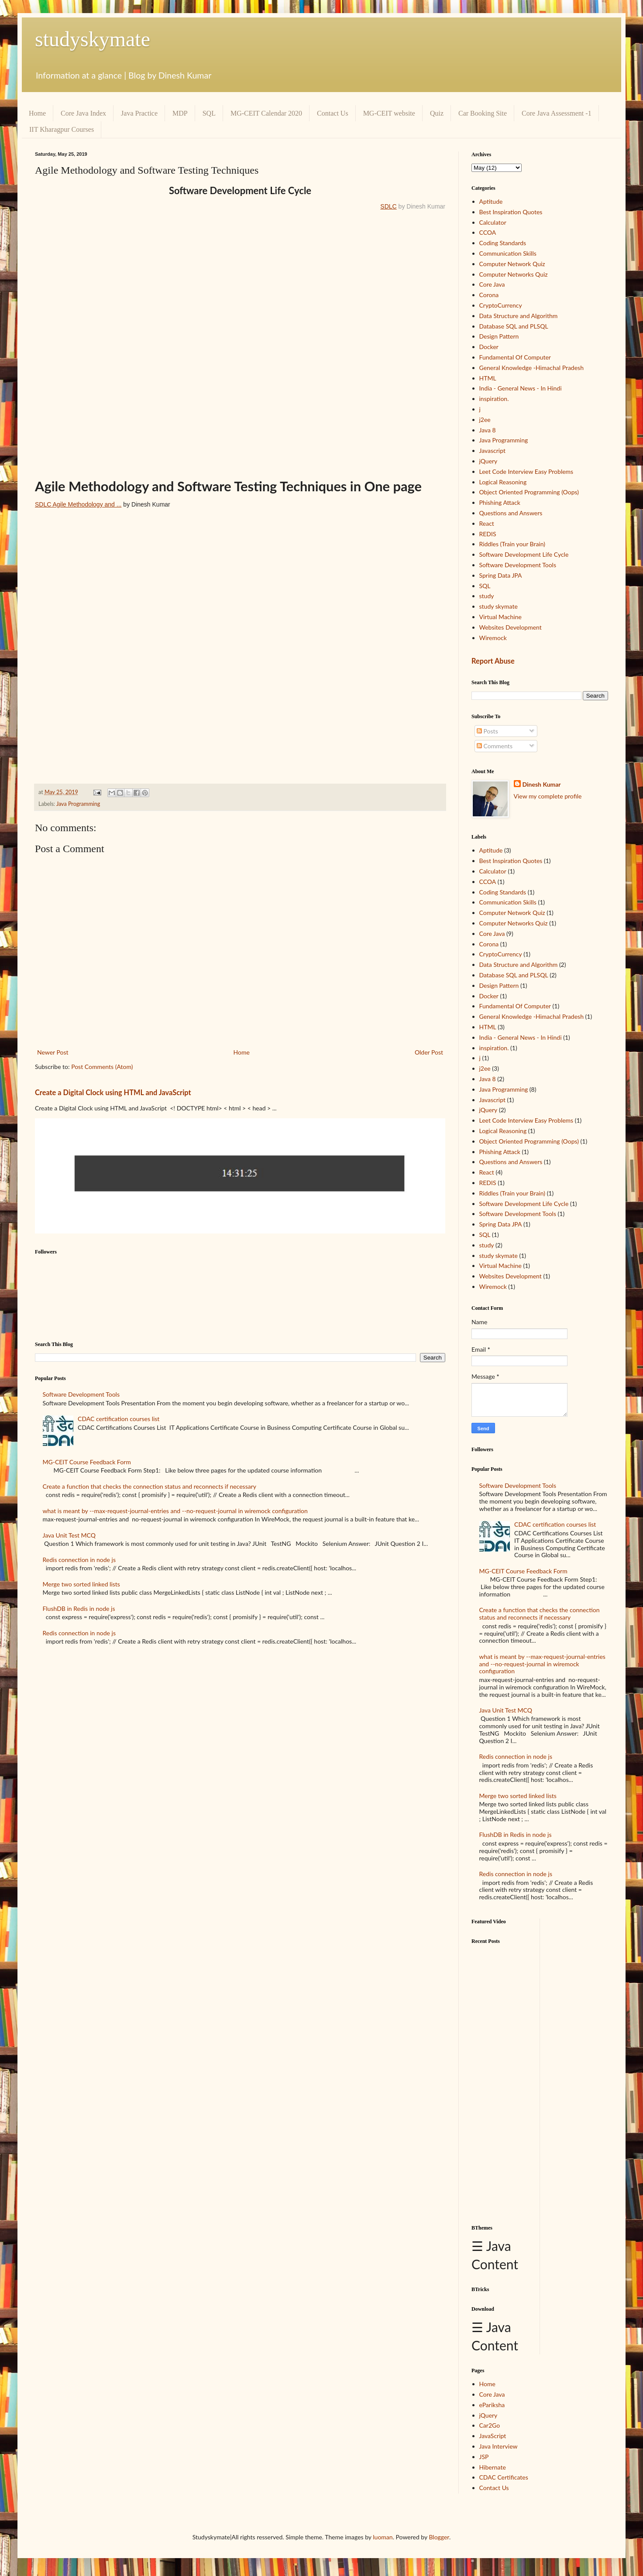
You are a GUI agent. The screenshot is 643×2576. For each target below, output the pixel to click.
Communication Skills (507, 253)
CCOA (487, 232)
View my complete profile (548, 796)
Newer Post (53, 1052)
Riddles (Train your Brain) (512, 544)
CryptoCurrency (500, 305)
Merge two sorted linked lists (81, 1584)
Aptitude (491, 201)
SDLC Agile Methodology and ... (78, 504)
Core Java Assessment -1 (556, 113)
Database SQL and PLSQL (513, 326)
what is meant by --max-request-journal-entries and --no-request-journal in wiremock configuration (175, 1510)
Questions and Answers (511, 513)
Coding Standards (502, 243)
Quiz (437, 113)
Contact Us (332, 113)
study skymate (498, 606)
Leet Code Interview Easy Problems (526, 471)
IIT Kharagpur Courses (61, 129)
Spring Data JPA (500, 575)
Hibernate (492, 2467)
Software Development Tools (81, 1394)
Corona (489, 294)
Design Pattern (499, 336)
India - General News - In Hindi (520, 388)
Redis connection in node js (79, 1559)
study (486, 595)
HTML (487, 378)
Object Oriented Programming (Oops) (529, 492)
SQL (209, 113)
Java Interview (498, 2446)
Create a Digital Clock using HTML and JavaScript (113, 1092)
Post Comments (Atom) (102, 1066)
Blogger (439, 2537)
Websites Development (510, 627)
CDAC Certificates (503, 2477)
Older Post (429, 1052)
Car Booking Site (482, 113)
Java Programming (78, 804)
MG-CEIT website (389, 113)
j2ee (485, 419)
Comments (494, 746)
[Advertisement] (502, 2081)
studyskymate (92, 39)
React (486, 523)
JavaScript (492, 2435)
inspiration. (494, 398)
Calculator (492, 222)
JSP (484, 2456)
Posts (487, 731)
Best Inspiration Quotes (511, 212)
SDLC (388, 206)
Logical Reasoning (503, 482)
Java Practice (139, 113)
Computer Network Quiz (512, 263)
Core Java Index (83, 113)
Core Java (492, 284)
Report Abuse (493, 661)
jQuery (488, 461)
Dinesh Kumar (542, 784)
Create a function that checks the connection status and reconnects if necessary (149, 1486)
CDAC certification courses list (118, 1418)
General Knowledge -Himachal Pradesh (531, 367)
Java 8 (487, 430)
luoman (382, 2537)
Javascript (492, 450)
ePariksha (492, 2404)
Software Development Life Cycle (524, 554)
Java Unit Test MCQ (69, 1535)
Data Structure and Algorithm (518, 315)
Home (37, 113)
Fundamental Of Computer (515, 357)
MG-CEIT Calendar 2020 (266, 113)
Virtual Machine (500, 616)
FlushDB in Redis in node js (79, 1608)
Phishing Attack (499, 502)
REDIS (487, 534)
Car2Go (489, 2425)
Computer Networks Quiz (513, 274)
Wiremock (493, 637)
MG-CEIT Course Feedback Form (87, 1462)
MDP (180, 113)
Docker (489, 346)
